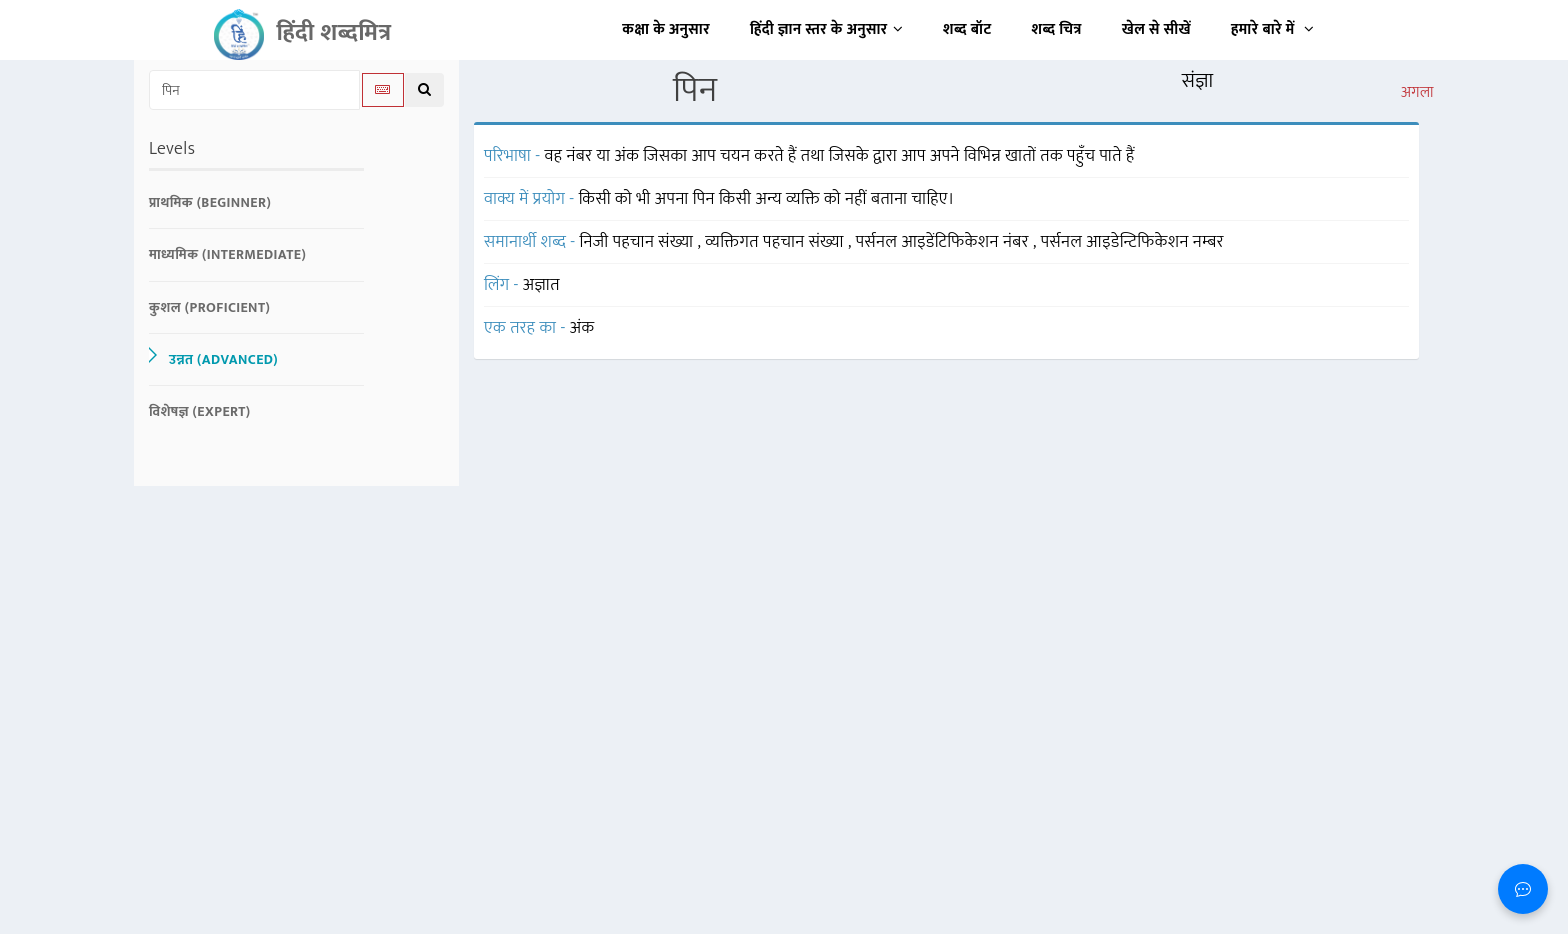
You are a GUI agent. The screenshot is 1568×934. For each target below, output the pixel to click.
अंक (582, 328)
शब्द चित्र (1057, 29)
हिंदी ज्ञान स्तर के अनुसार (826, 29)
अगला (1417, 93)
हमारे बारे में (1272, 29)
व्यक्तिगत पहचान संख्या (776, 242)
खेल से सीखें (1156, 29)
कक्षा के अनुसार (666, 29)
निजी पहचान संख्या (639, 242)
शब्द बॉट (967, 29)
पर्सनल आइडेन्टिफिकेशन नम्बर (1132, 242)
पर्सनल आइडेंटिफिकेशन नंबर (944, 242)
